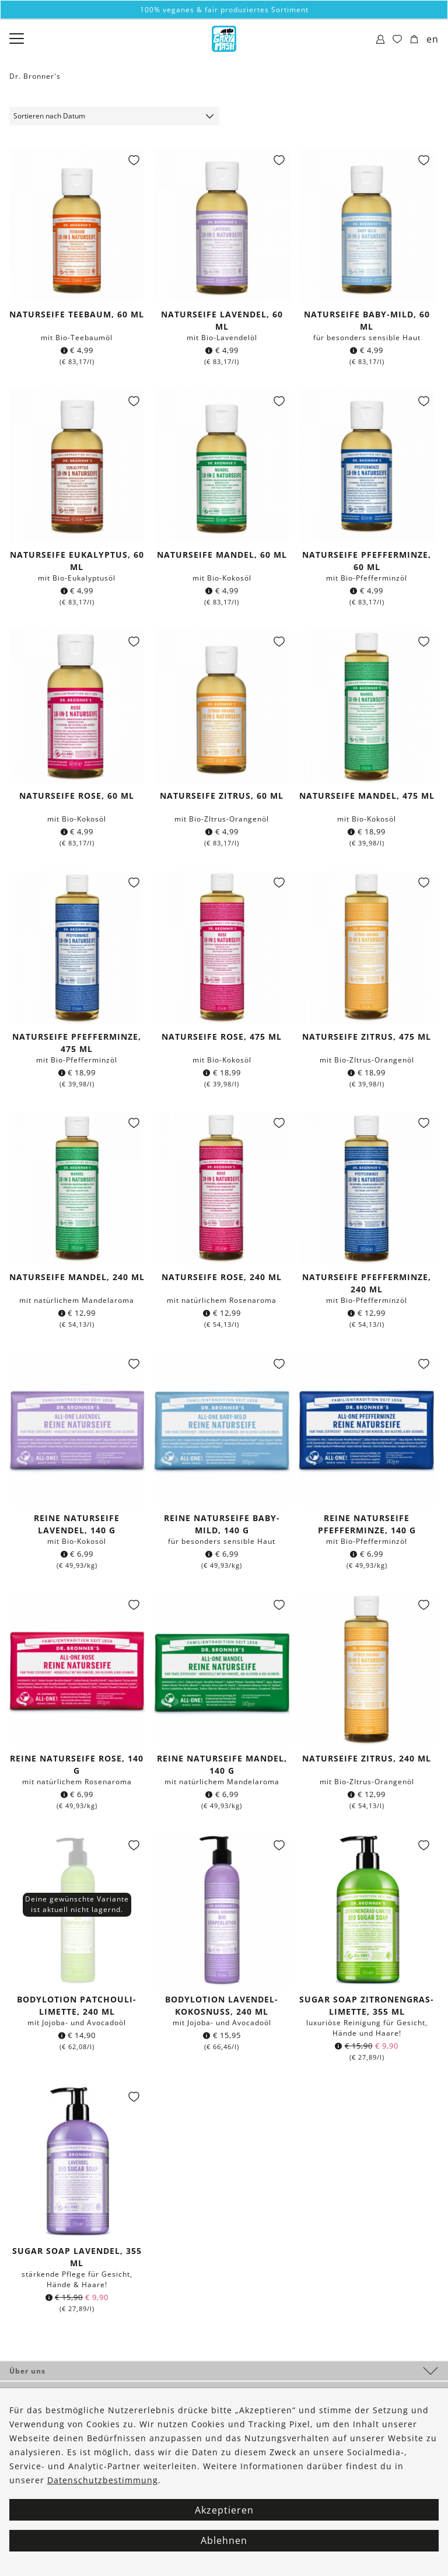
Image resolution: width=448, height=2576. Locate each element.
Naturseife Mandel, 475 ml (367, 795)
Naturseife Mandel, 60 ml (222, 554)
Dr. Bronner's (35, 76)
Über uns (27, 2371)
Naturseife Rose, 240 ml (222, 1276)
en (432, 39)
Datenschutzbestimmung (102, 2480)
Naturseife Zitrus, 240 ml (366, 1758)
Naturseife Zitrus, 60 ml (222, 795)
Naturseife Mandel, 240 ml (77, 1276)
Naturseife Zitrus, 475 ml (366, 1036)
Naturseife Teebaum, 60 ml (76, 314)
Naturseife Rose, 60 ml (76, 795)
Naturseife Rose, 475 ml (222, 1036)
